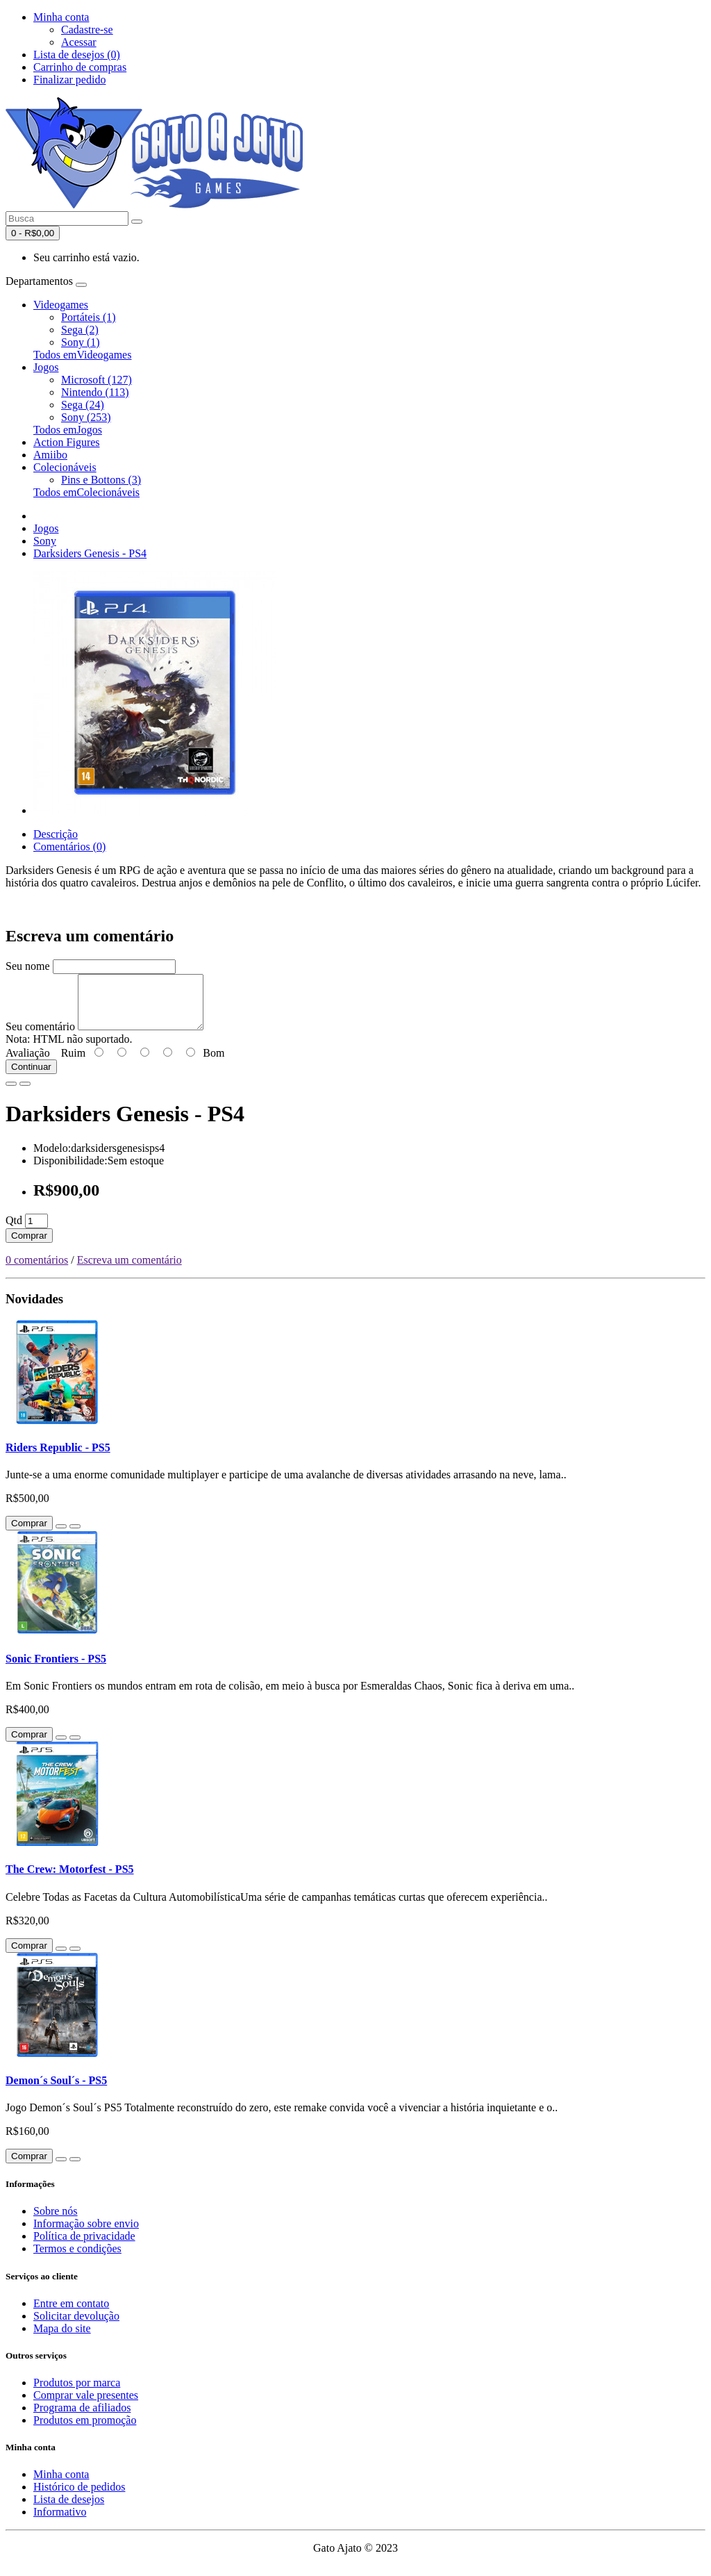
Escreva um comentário (129, 1270)
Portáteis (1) (88, 317)
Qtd (14, 1231)
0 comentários (37, 1270)
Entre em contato (71, 2314)
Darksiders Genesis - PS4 (90, 553)
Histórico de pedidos (79, 2497)
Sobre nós (55, 2221)
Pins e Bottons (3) (101, 480)
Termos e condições (77, 2259)
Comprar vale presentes (85, 2405)
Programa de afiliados (82, 2418)
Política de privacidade (84, 2246)
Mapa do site (62, 2339)
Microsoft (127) (96, 380)
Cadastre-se (87, 29)
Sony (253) (86, 417)
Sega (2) (80, 330)
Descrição (55, 834)
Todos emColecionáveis (86, 492)
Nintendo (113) (95, 392)
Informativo (59, 2522)
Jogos (45, 367)
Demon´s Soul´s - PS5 (56, 2091)
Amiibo (50, 455)
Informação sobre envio (86, 2234)
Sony (44, 541)
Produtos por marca (76, 2393)
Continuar (31, 1077)
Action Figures (66, 442)
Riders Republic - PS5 (58, 1458)
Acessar (79, 42)
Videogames (60, 305)
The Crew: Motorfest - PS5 (70, 1879)
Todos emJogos (67, 430)
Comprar (29, 1246)
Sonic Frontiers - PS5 (56, 1669)
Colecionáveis (65, 467)
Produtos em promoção (84, 2430)
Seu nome (28, 966)
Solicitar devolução (76, 2326)
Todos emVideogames (82, 355)
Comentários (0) (69, 846)
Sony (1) (80, 342)
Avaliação (28, 1063)
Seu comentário (40, 1037)
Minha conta (61, 2485)
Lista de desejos (68, 2510)
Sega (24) (82, 405)
